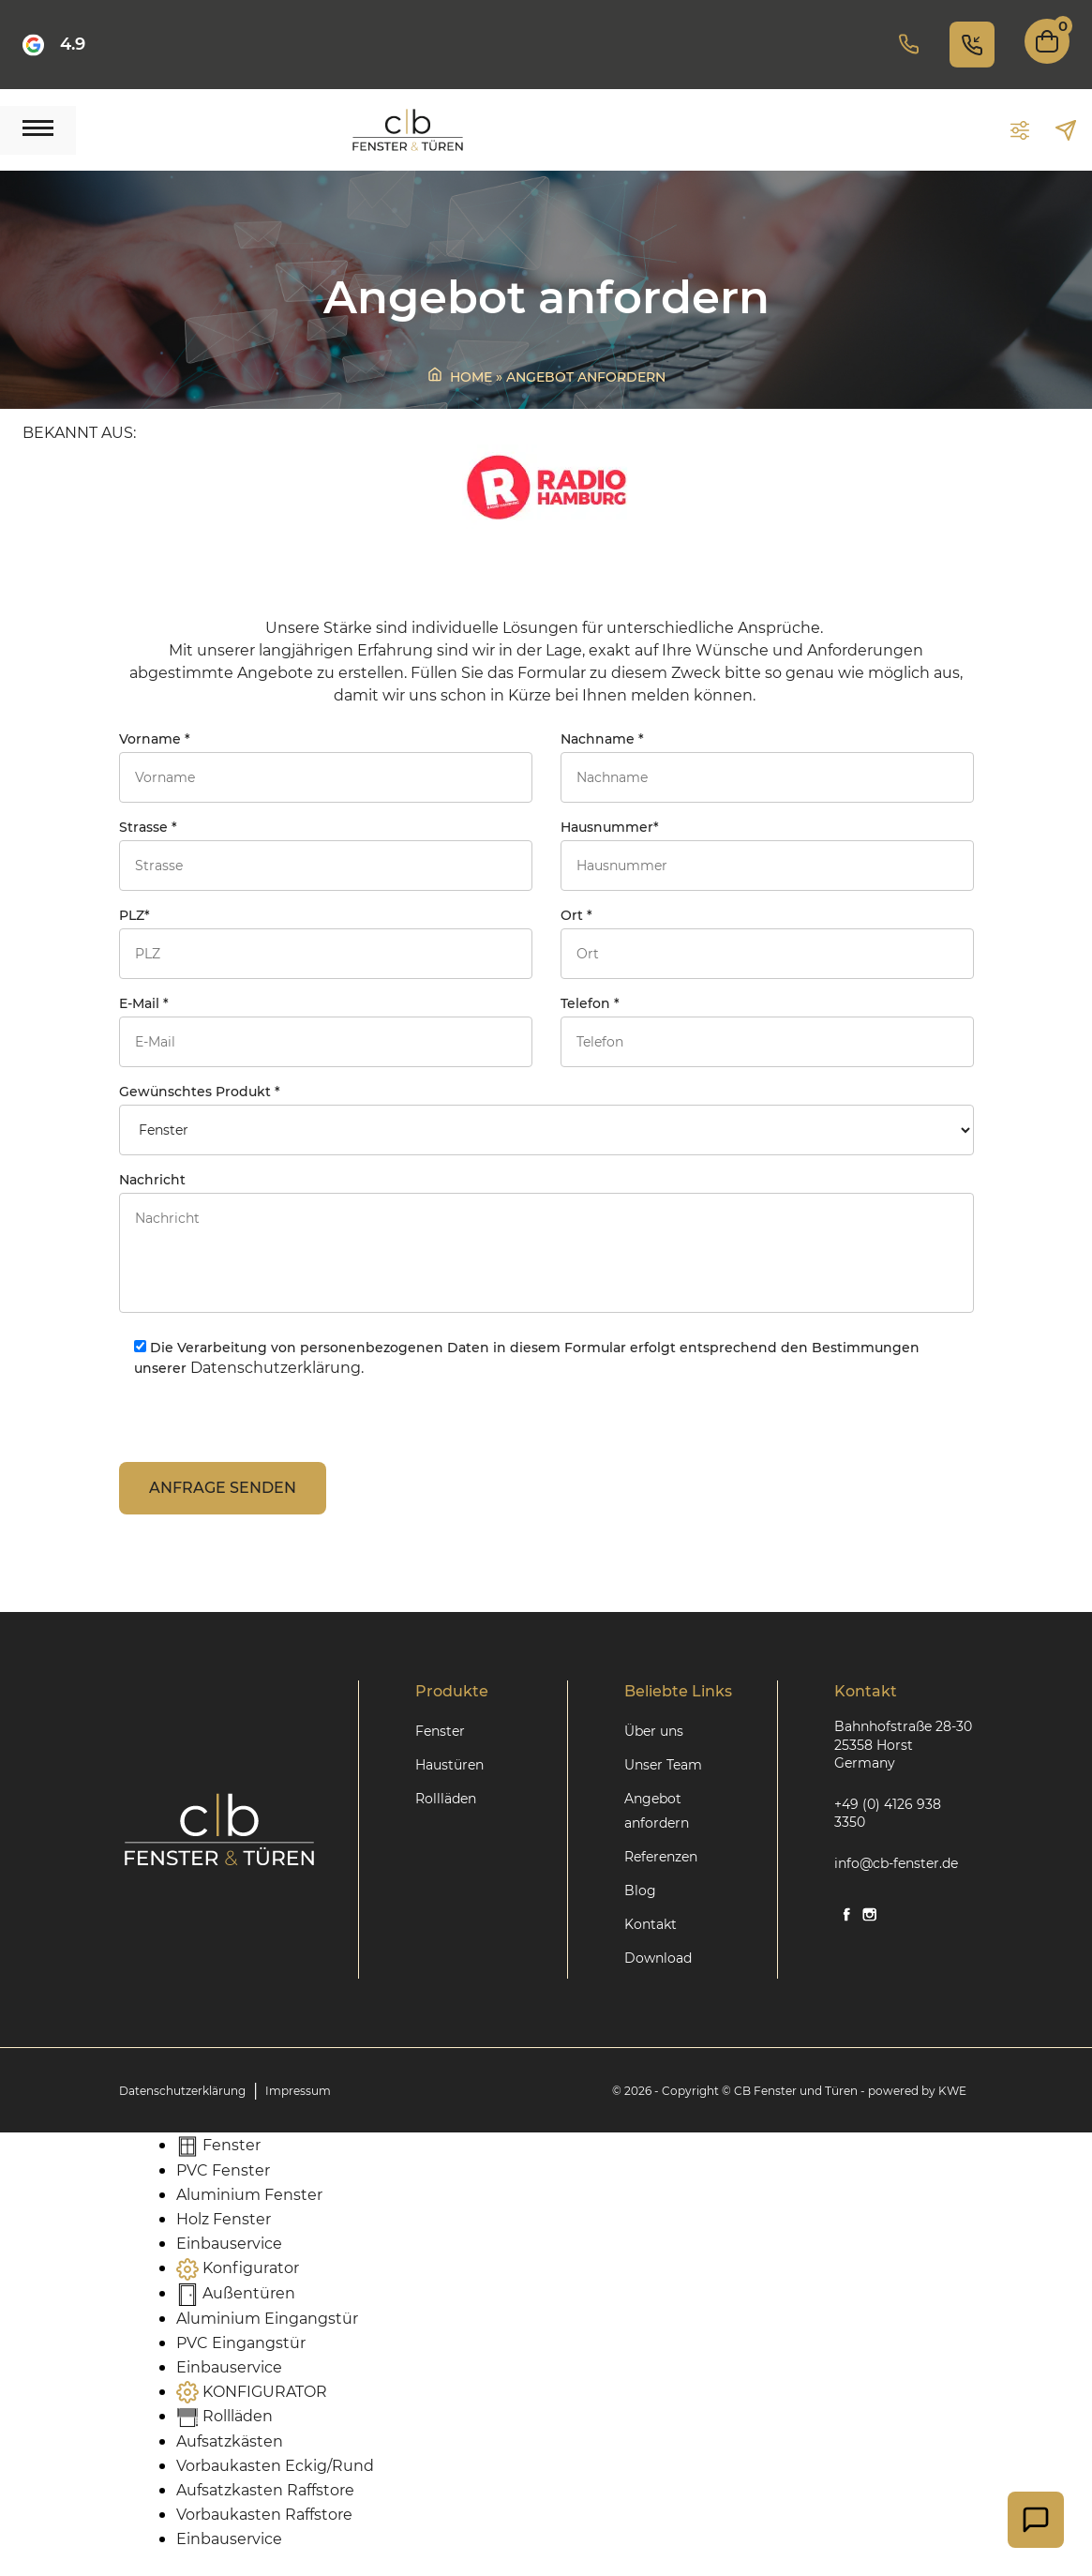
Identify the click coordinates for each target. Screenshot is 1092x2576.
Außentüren (235, 2293)
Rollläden (445, 1798)
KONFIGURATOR (251, 2392)
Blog (640, 1890)
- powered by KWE (913, 2091)
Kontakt (650, 1924)
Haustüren (449, 1764)
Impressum (298, 2091)
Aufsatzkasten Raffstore (265, 2490)
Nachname (767, 767)
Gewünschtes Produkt (546, 1119)
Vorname (325, 767)
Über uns (653, 1731)
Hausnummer (767, 855)
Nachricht (546, 1244)
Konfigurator (237, 2268)
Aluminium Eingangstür (267, 2318)
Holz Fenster (223, 2219)
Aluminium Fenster (249, 2195)
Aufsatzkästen (229, 2441)
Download (658, 1958)
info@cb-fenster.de (896, 1863)
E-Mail (325, 1031)
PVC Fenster (223, 2170)
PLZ (325, 943)
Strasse (325, 855)
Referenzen (660, 1856)
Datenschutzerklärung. (277, 1368)
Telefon (767, 1031)
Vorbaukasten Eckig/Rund (275, 2466)
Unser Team (663, 1764)
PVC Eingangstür (241, 2343)
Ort (767, 943)
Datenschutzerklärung (182, 2091)
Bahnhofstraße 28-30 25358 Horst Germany (903, 1744)
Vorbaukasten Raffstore (264, 2514)
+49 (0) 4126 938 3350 (887, 1813)
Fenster (440, 1731)
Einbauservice (229, 2243)
